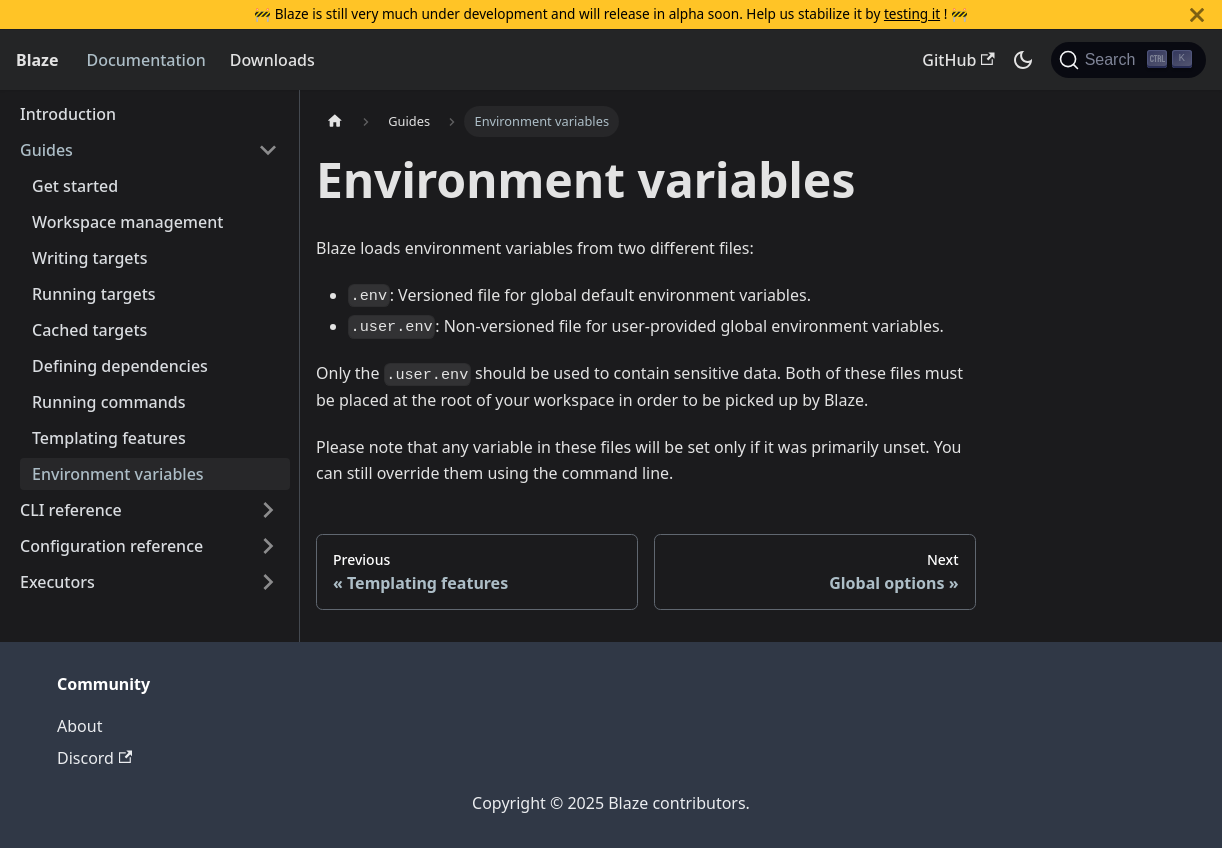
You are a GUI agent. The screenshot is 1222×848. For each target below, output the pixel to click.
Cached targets (89, 330)
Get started (75, 186)
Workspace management (127, 222)
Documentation (145, 60)
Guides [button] (46, 150)
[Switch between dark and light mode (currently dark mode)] (1023, 60)
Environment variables (118, 474)
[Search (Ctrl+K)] (1128, 60)
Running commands (108, 402)
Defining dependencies (120, 366)
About (79, 726)
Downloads (272, 60)
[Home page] (335, 121)
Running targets (94, 294)
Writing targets (89, 258)
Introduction (68, 114)
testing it (912, 13)
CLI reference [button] (71, 510)
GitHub (958, 60)
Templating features (109, 438)
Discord (94, 758)
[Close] (1197, 14)
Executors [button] (57, 582)
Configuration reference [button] (111, 546)
